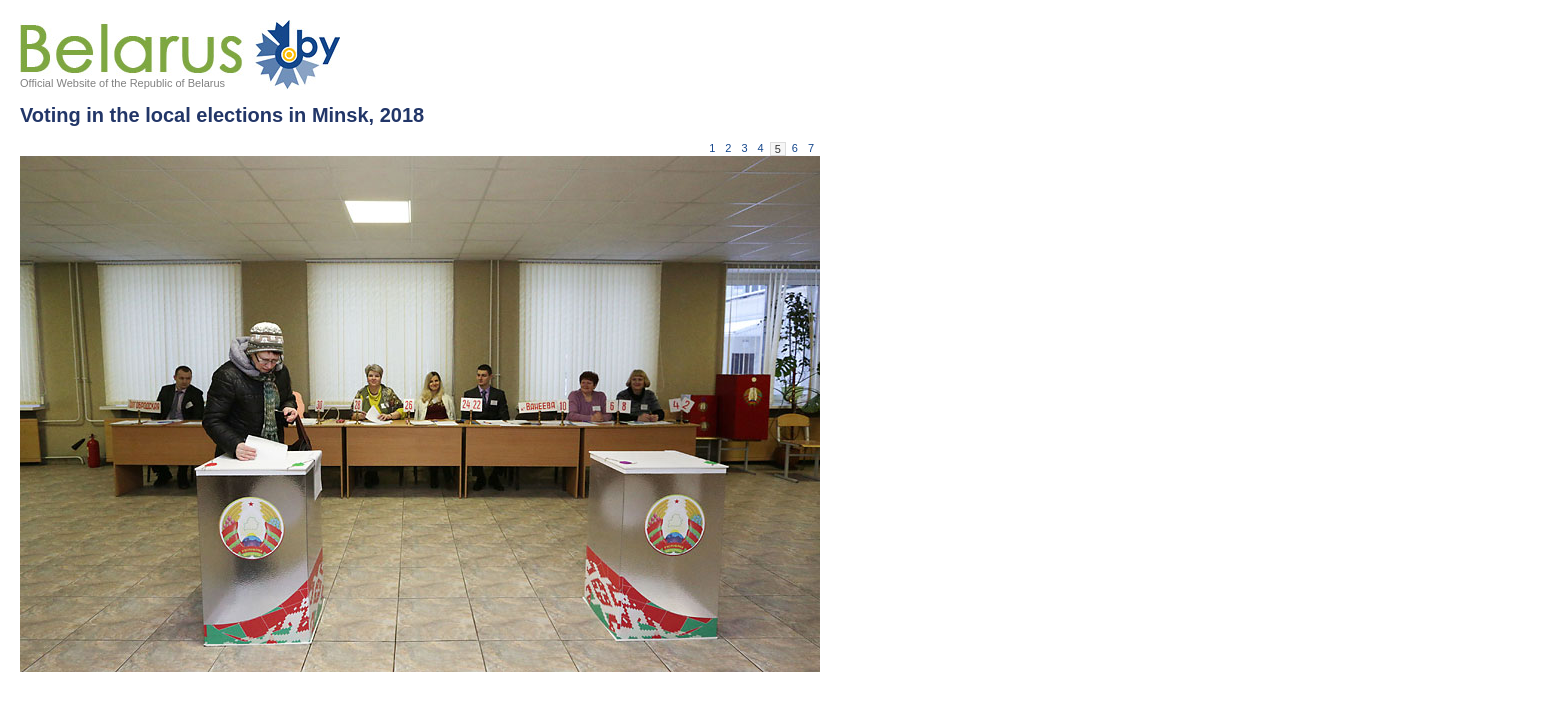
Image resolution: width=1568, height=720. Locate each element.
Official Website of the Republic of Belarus (122, 83)
